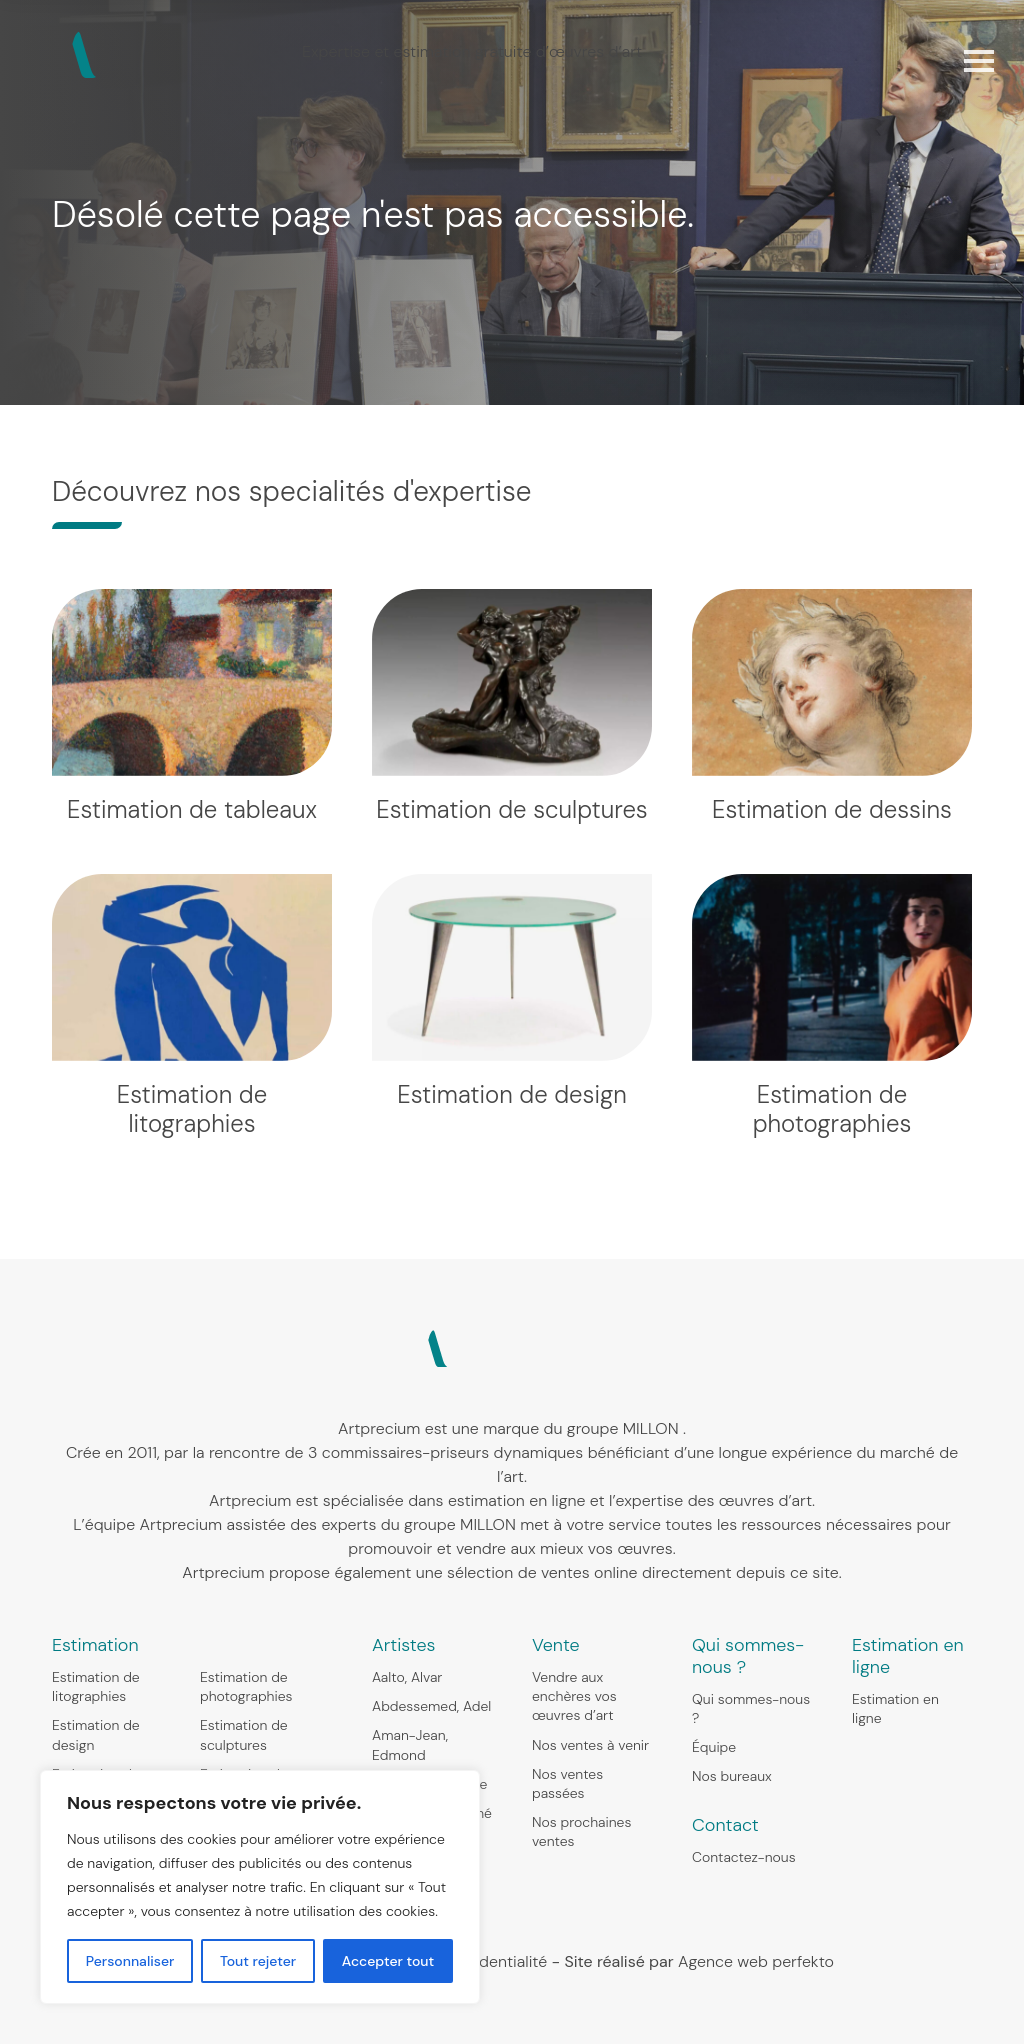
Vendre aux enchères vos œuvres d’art (574, 1696)
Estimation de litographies (96, 1686)
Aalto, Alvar (407, 1677)
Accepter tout (388, 1961)
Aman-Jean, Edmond (410, 1744)
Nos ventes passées (567, 1783)
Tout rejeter (258, 1961)
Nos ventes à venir (590, 1745)
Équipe (714, 1747)
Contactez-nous (744, 1857)
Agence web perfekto (756, 1961)
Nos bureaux (732, 1776)
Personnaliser (130, 1961)
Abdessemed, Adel (431, 1706)
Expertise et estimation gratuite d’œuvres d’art (472, 51)
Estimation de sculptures (244, 1734)
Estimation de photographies (246, 1686)
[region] (260, 1887)
